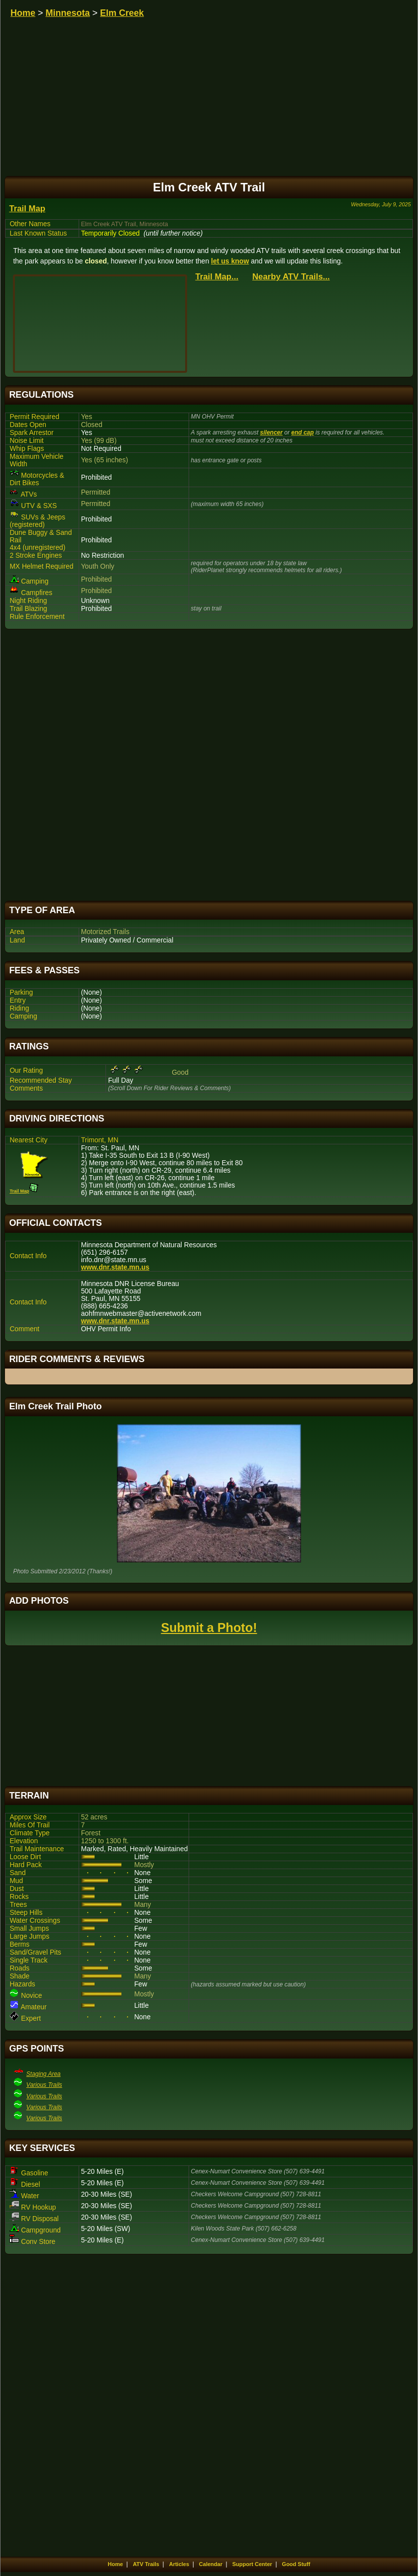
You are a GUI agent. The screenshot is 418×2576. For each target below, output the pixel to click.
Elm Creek (122, 13)
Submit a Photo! (209, 1627)
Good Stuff (296, 2564)
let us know (230, 261)
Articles (179, 2564)
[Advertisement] (208, 765)
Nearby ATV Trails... (291, 276)
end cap (302, 432)
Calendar (210, 2564)
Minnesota (68, 13)
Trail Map (27, 208)
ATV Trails (146, 2564)
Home (22, 13)
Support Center (252, 2564)
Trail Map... (216, 276)
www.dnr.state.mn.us (115, 1267)
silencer (271, 432)
